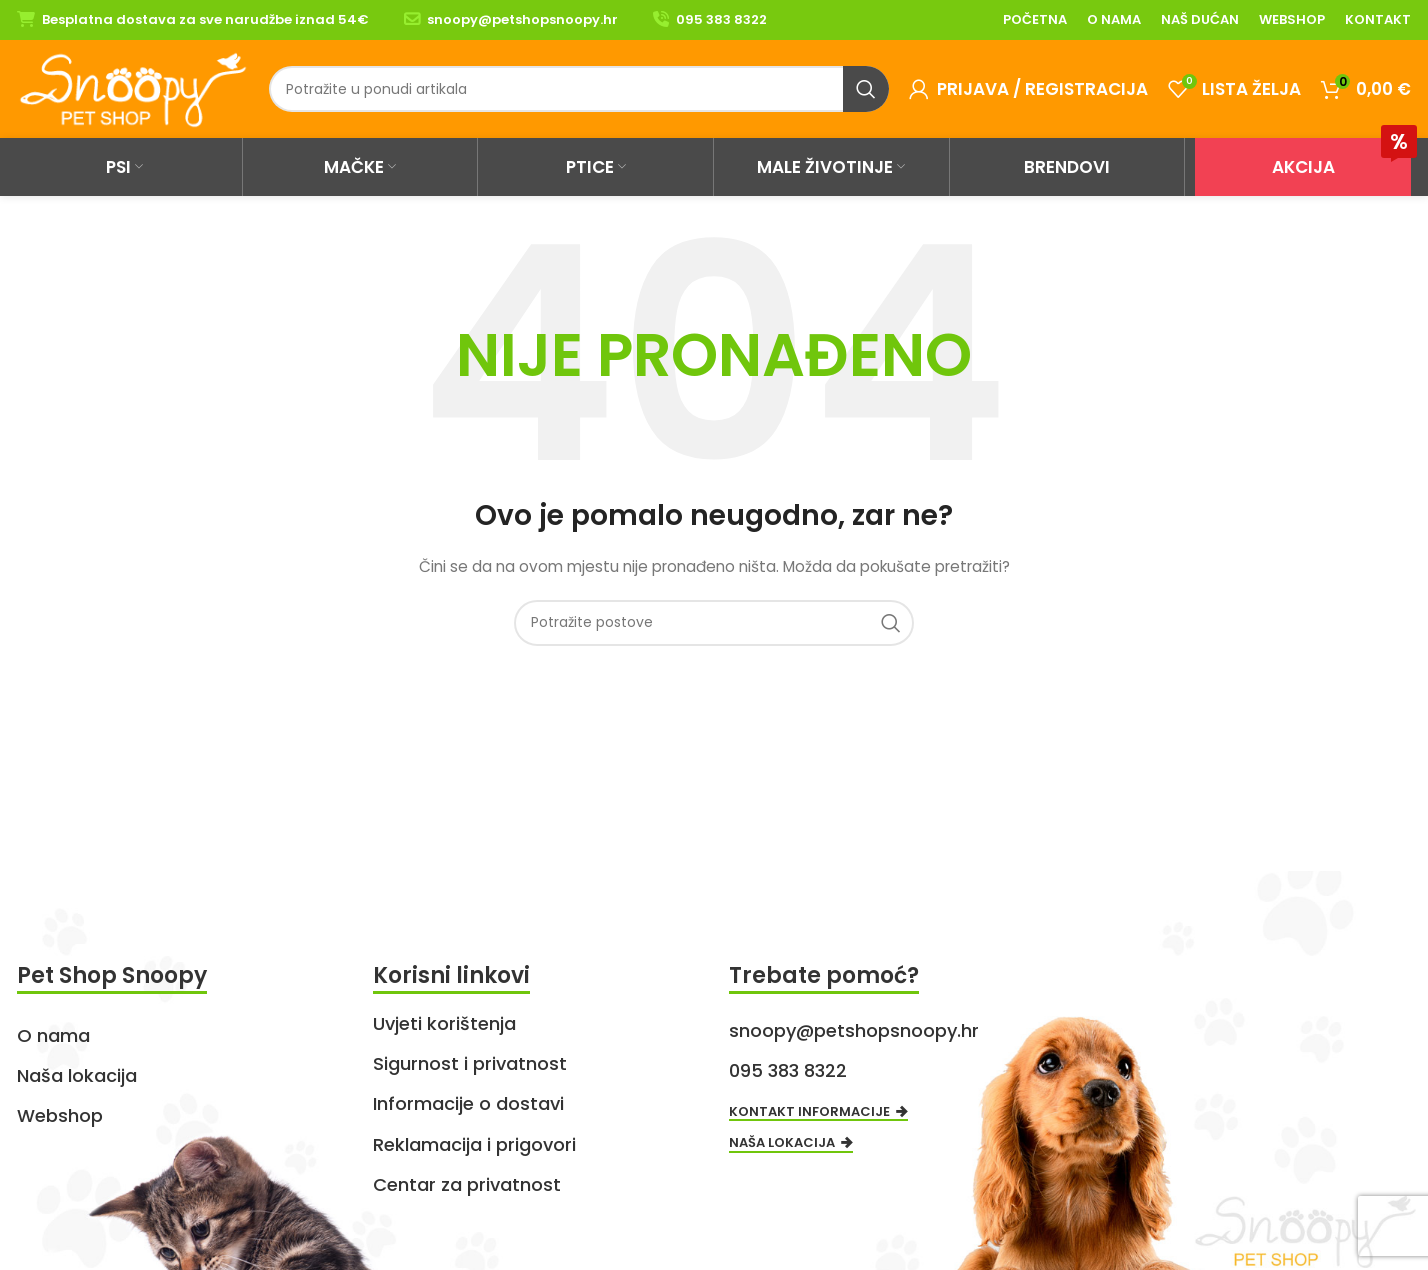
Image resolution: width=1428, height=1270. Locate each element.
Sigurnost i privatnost (470, 1063)
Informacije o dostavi (468, 1103)
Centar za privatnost (467, 1184)
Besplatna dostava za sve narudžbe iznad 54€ (205, 19)
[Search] (579, 89)
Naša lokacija (77, 1075)
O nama (53, 1035)
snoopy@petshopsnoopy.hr (522, 19)
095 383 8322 (721, 19)
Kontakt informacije (818, 1112)
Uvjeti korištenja (444, 1023)
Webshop (60, 1115)
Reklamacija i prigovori (474, 1144)
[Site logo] (133, 88)
